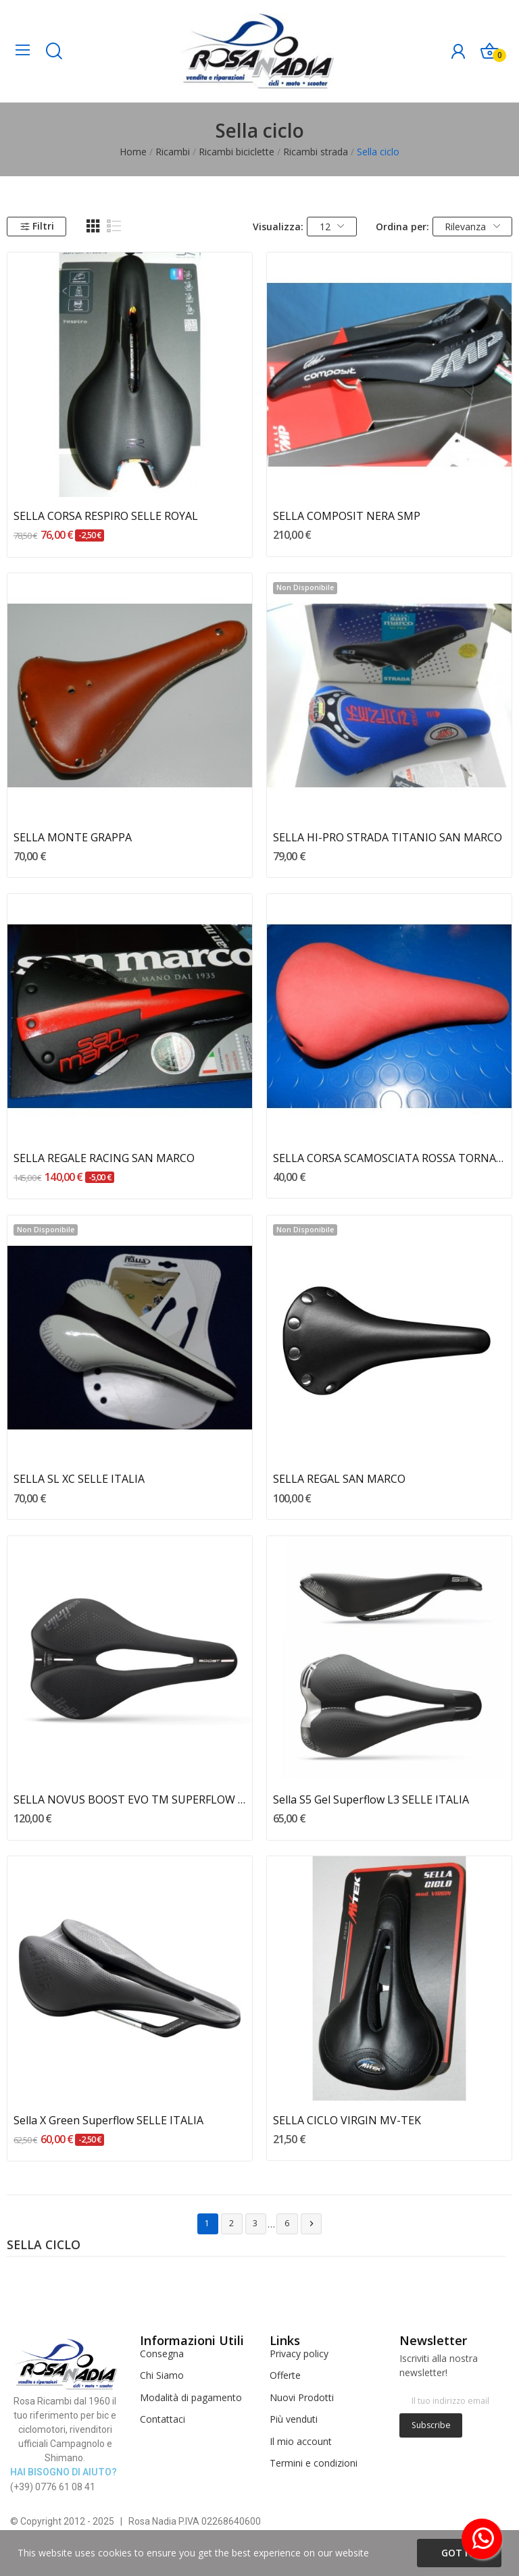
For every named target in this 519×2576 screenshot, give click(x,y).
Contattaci (162, 2419)
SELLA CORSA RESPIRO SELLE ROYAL (106, 515)
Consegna (162, 2353)
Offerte (285, 2375)
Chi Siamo (162, 2375)
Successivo (311, 2224)
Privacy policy (299, 2353)
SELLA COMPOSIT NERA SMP (346, 515)
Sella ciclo (43, 2246)
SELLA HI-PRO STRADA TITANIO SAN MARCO (387, 837)
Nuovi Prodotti (302, 2397)
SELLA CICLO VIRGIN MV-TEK (347, 2120)
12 (332, 226)
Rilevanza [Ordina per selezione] (472, 226)
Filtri (37, 225)
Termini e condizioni (313, 2462)
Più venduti (294, 2419)
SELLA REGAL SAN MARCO (339, 1478)
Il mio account (301, 2441)
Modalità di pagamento (191, 2397)
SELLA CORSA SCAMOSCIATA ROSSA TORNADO (389, 1158)
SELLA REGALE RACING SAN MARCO (104, 1158)
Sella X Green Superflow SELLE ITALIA (108, 2120)
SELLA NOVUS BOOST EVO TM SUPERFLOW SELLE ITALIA (130, 1799)
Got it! (459, 2552)
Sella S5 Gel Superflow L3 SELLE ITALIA (371, 1799)
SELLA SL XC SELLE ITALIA (79, 1478)
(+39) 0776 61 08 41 (52, 2486)
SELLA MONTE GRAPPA (73, 837)
